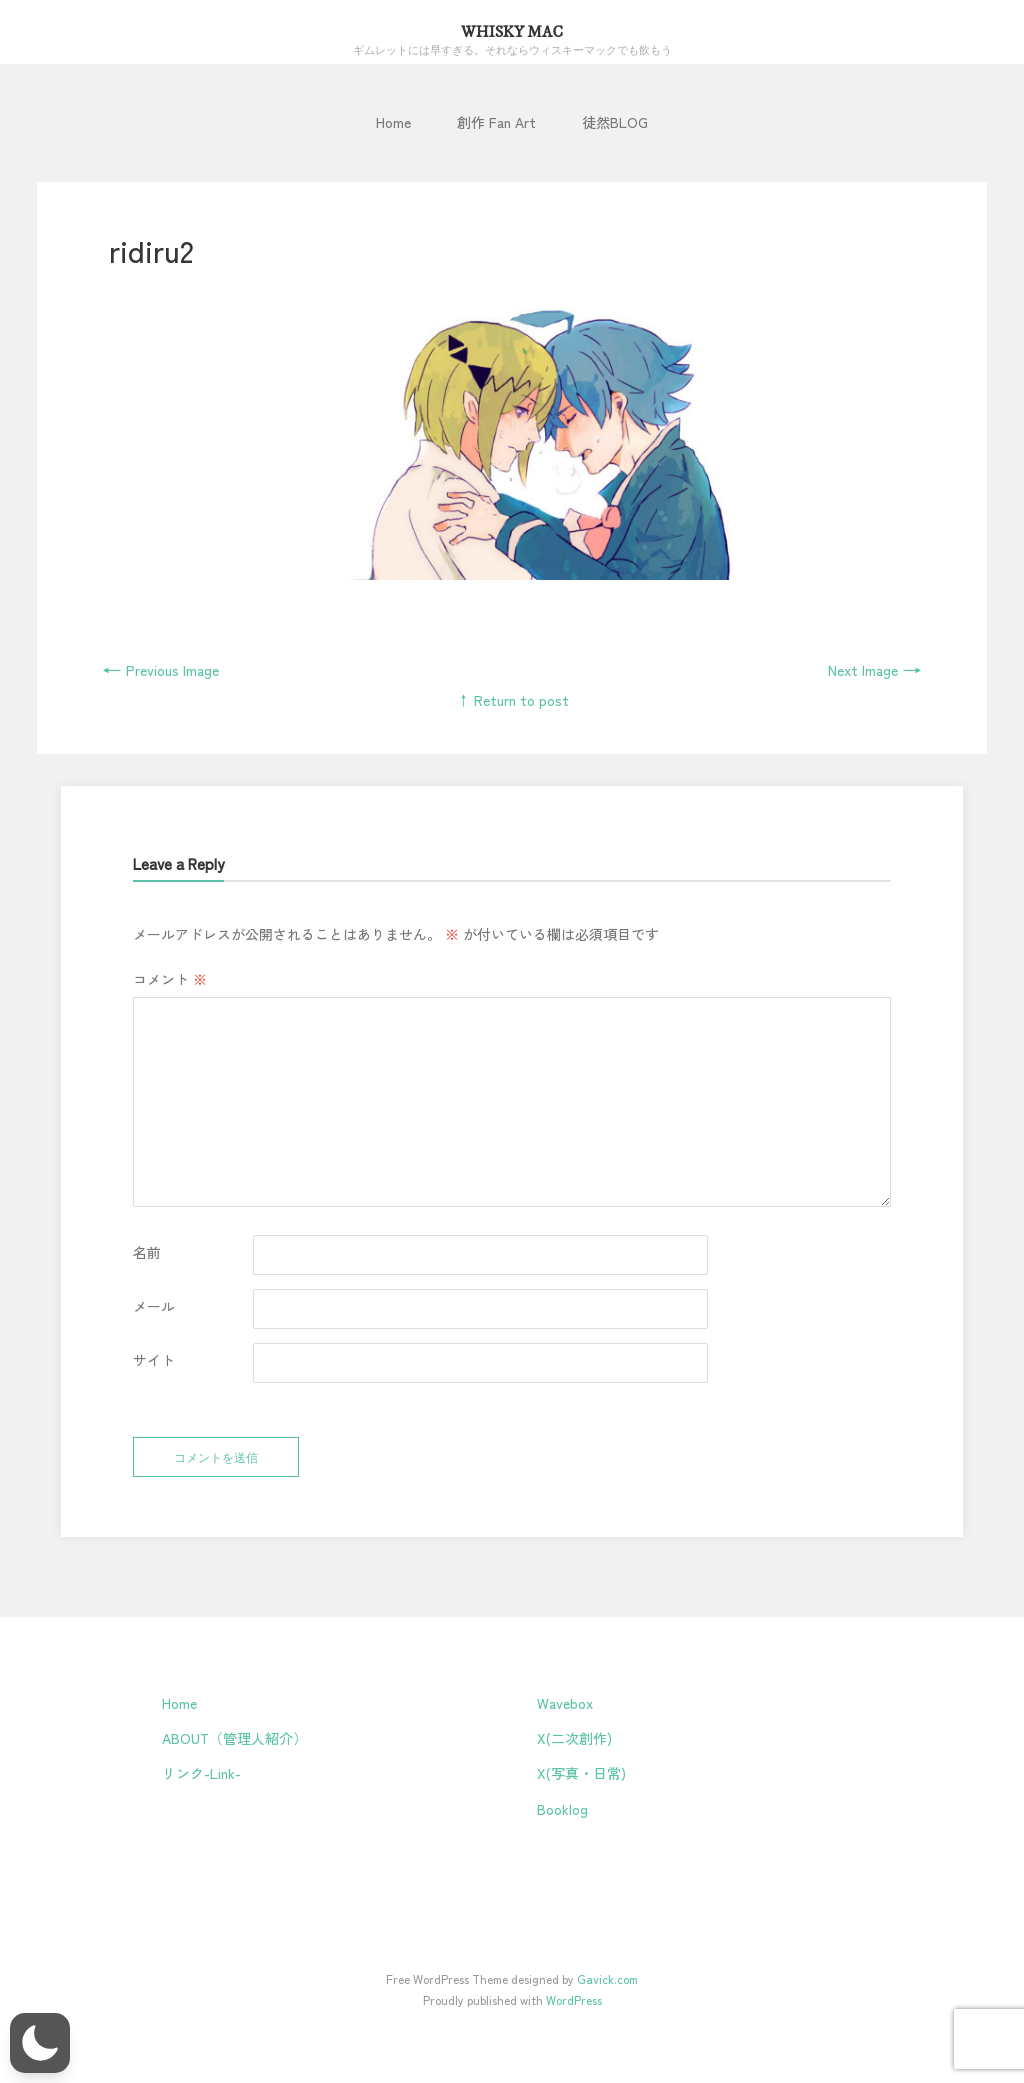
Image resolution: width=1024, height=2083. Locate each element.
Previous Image (160, 670)
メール (154, 1306)
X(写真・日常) (581, 1773)
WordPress (574, 1999)
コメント (170, 979)
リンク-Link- (201, 1773)
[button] (40, 2043)
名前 (147, 1252)
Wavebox (565, 1703)
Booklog (562, 1809)
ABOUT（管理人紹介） (234, 1738)
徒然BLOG (615, 122)
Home (393, 122)
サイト (154, 1360)
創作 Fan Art (496, 122)
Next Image (875, 670)
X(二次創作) (574, 1738)
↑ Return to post (512, 700)
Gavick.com (607, 1978)
